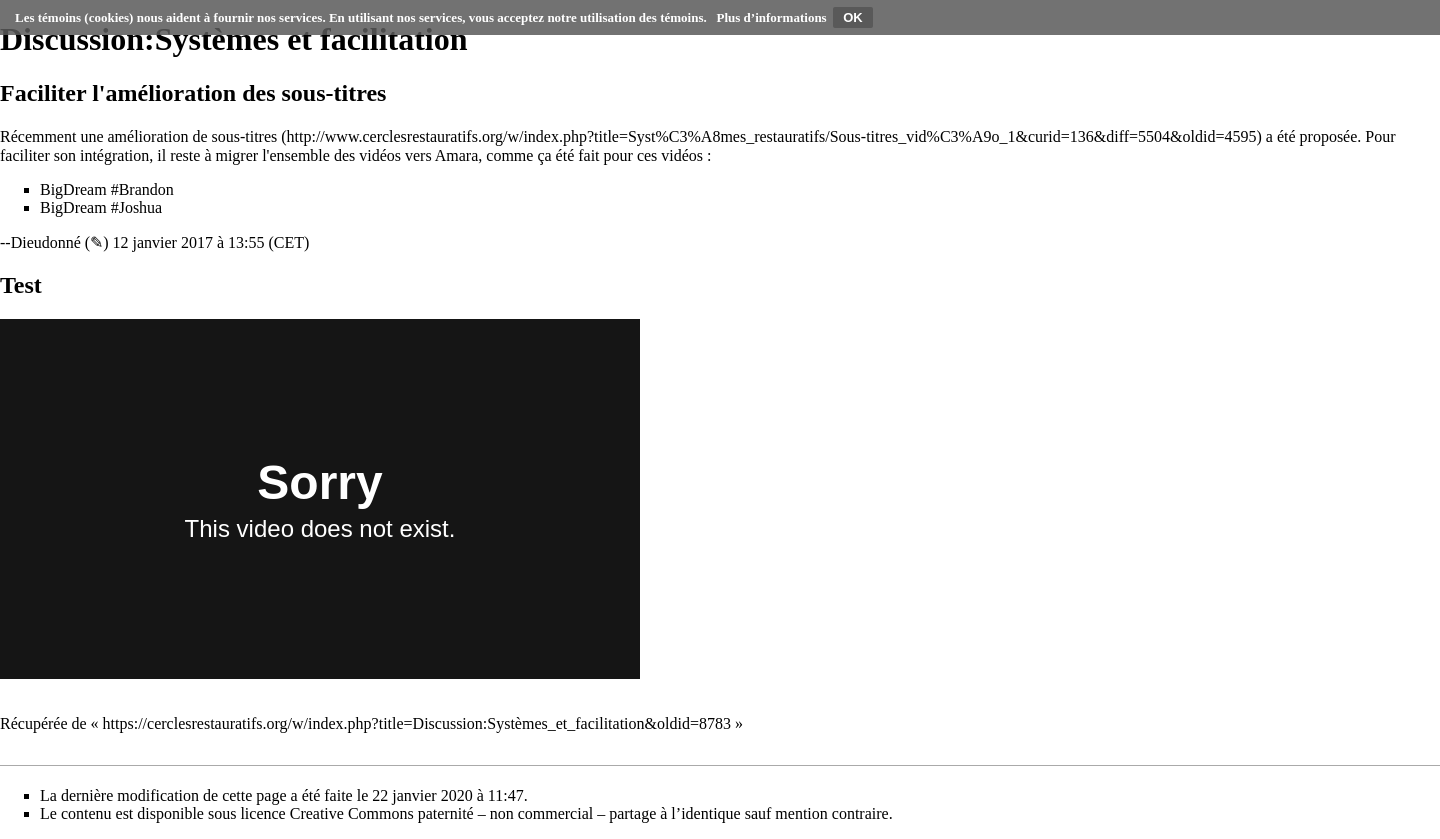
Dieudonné (46, 242)
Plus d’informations (772, 17)
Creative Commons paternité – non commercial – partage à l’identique (515, 813)
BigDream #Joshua (101, 207)
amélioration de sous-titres (193, 136)
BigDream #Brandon (107, 189)
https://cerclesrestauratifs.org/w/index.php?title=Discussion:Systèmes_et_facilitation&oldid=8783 (417, 723)
